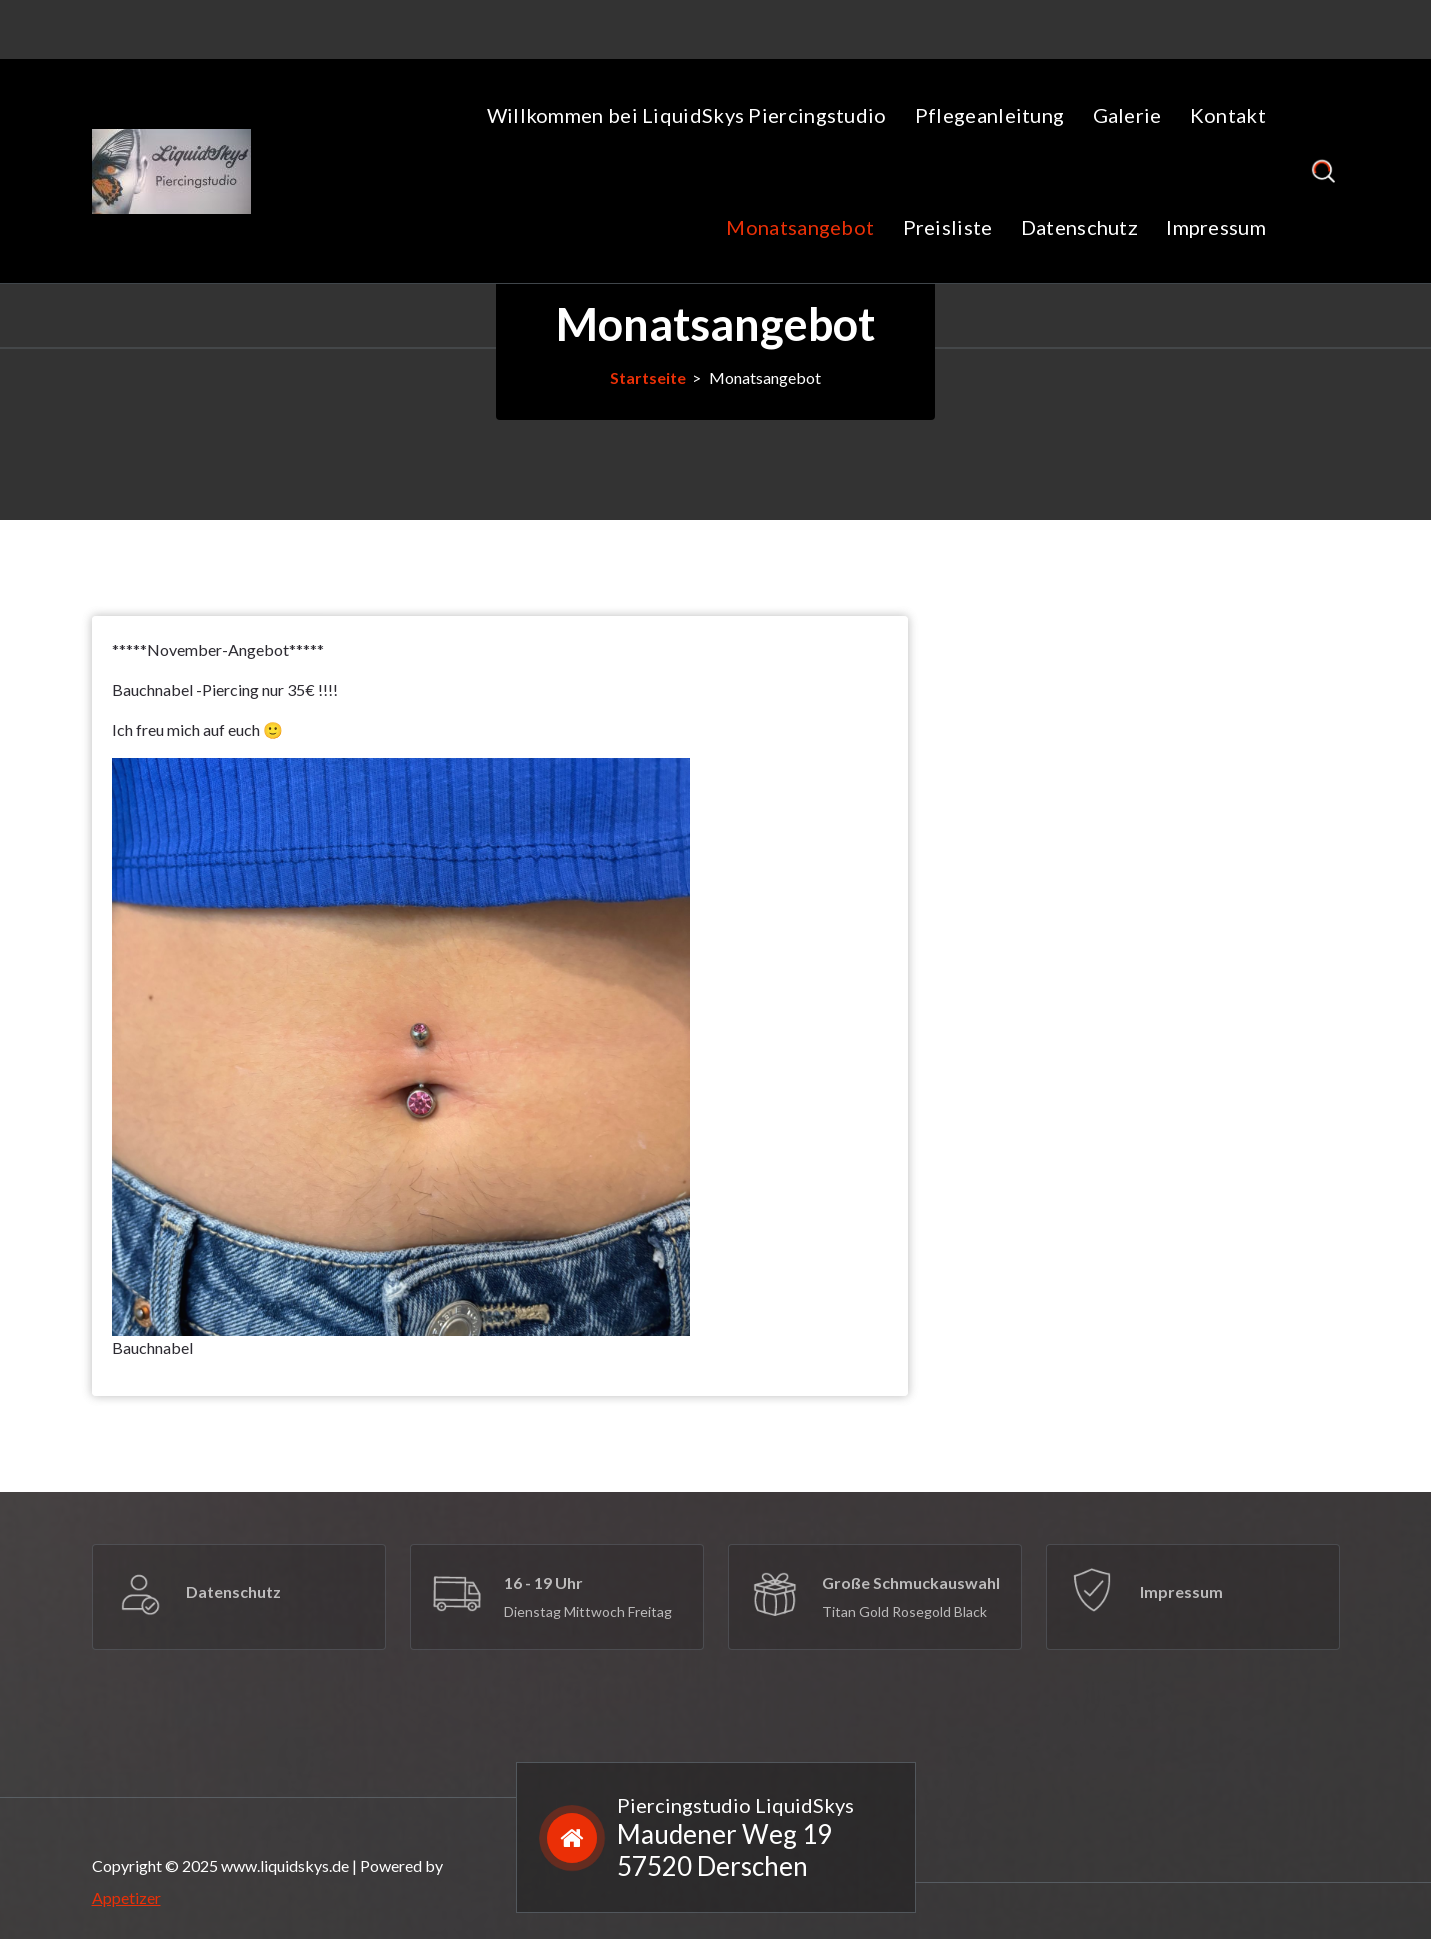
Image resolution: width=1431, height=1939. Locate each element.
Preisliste (948, 227)
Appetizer (126, 1897)
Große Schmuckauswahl (911, 1582)
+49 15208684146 (513, 25)
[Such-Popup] (1323, 171)
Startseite (648, 377)
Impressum (1216, 227)
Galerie (1127, 115)
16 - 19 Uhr (543, 1582)
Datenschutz (1079, 227)
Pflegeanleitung (990, 115)
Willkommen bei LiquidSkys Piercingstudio (687, 115)
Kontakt (1228, 115)
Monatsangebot (800, 227)
